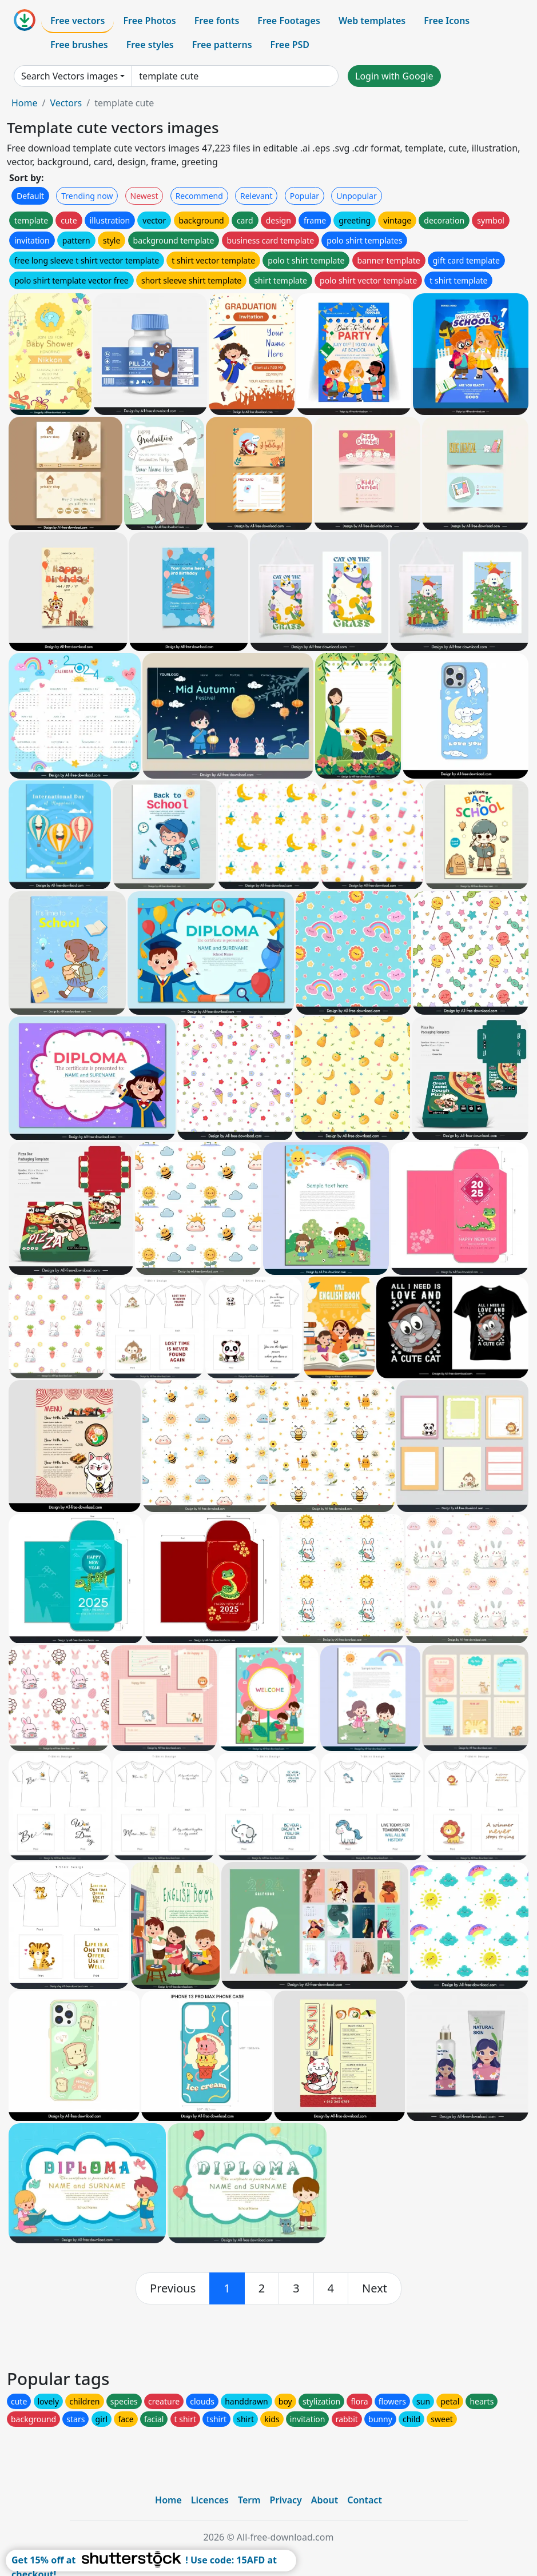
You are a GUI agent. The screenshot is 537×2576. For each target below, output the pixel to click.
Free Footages (288, 20)
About (324, 2500)
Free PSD (290, 44)
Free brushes (79, 44)
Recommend (199, 195)
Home (24, 103)
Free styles (150, 44)
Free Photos (149, 20)
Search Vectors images (69, 76)
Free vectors (77, 20)
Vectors (66, 103)
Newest (144, 195)
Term (249, 2500)
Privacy (286, 2500)
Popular (304, 195)
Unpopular (356, 195)
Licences (210, 2500)
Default (30, 195)
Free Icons (447, 20)
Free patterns (222, 44)
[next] (374, 2288)
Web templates (372, 20)
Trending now (87, 195)
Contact (364, 2500)
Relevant (256, 195)
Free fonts (217, 20)
